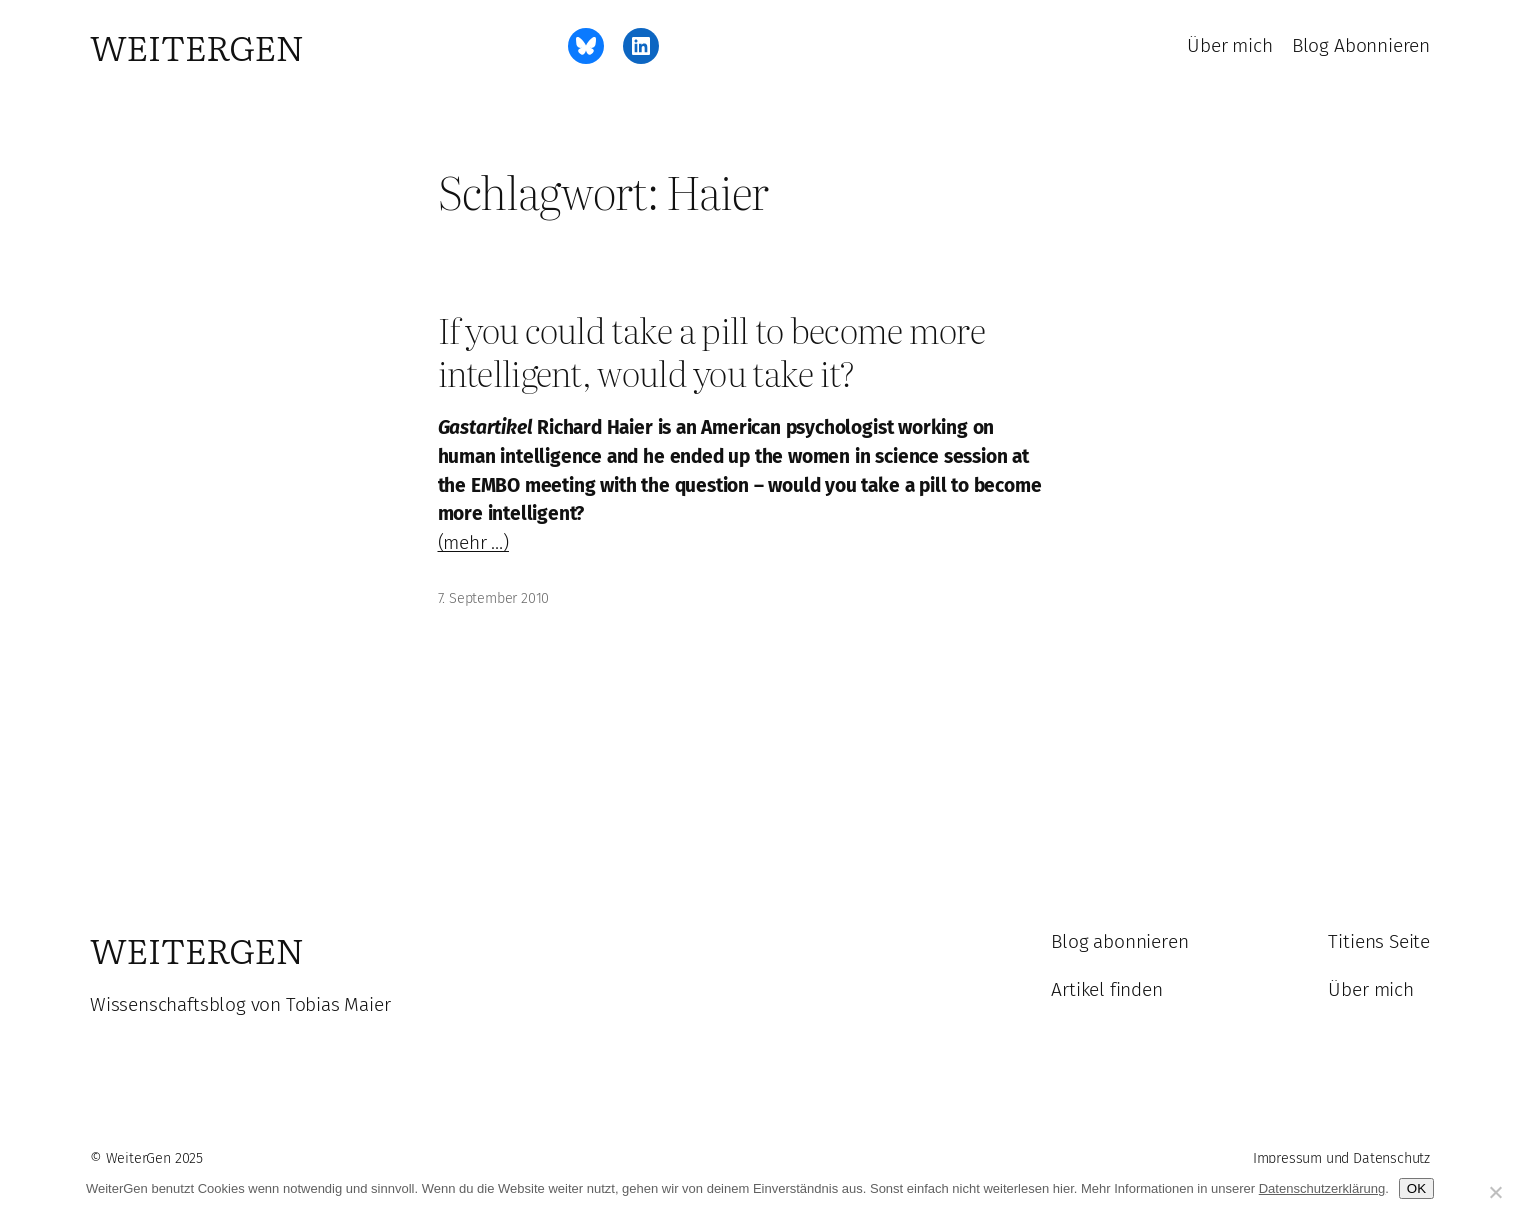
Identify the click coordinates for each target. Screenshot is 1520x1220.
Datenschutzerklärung (1322, 1188)
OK (1416, 1188)
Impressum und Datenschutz (1341, 1158)
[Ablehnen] (1495, 1192)
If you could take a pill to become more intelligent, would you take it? (712, 351)
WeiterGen (197, 46)
